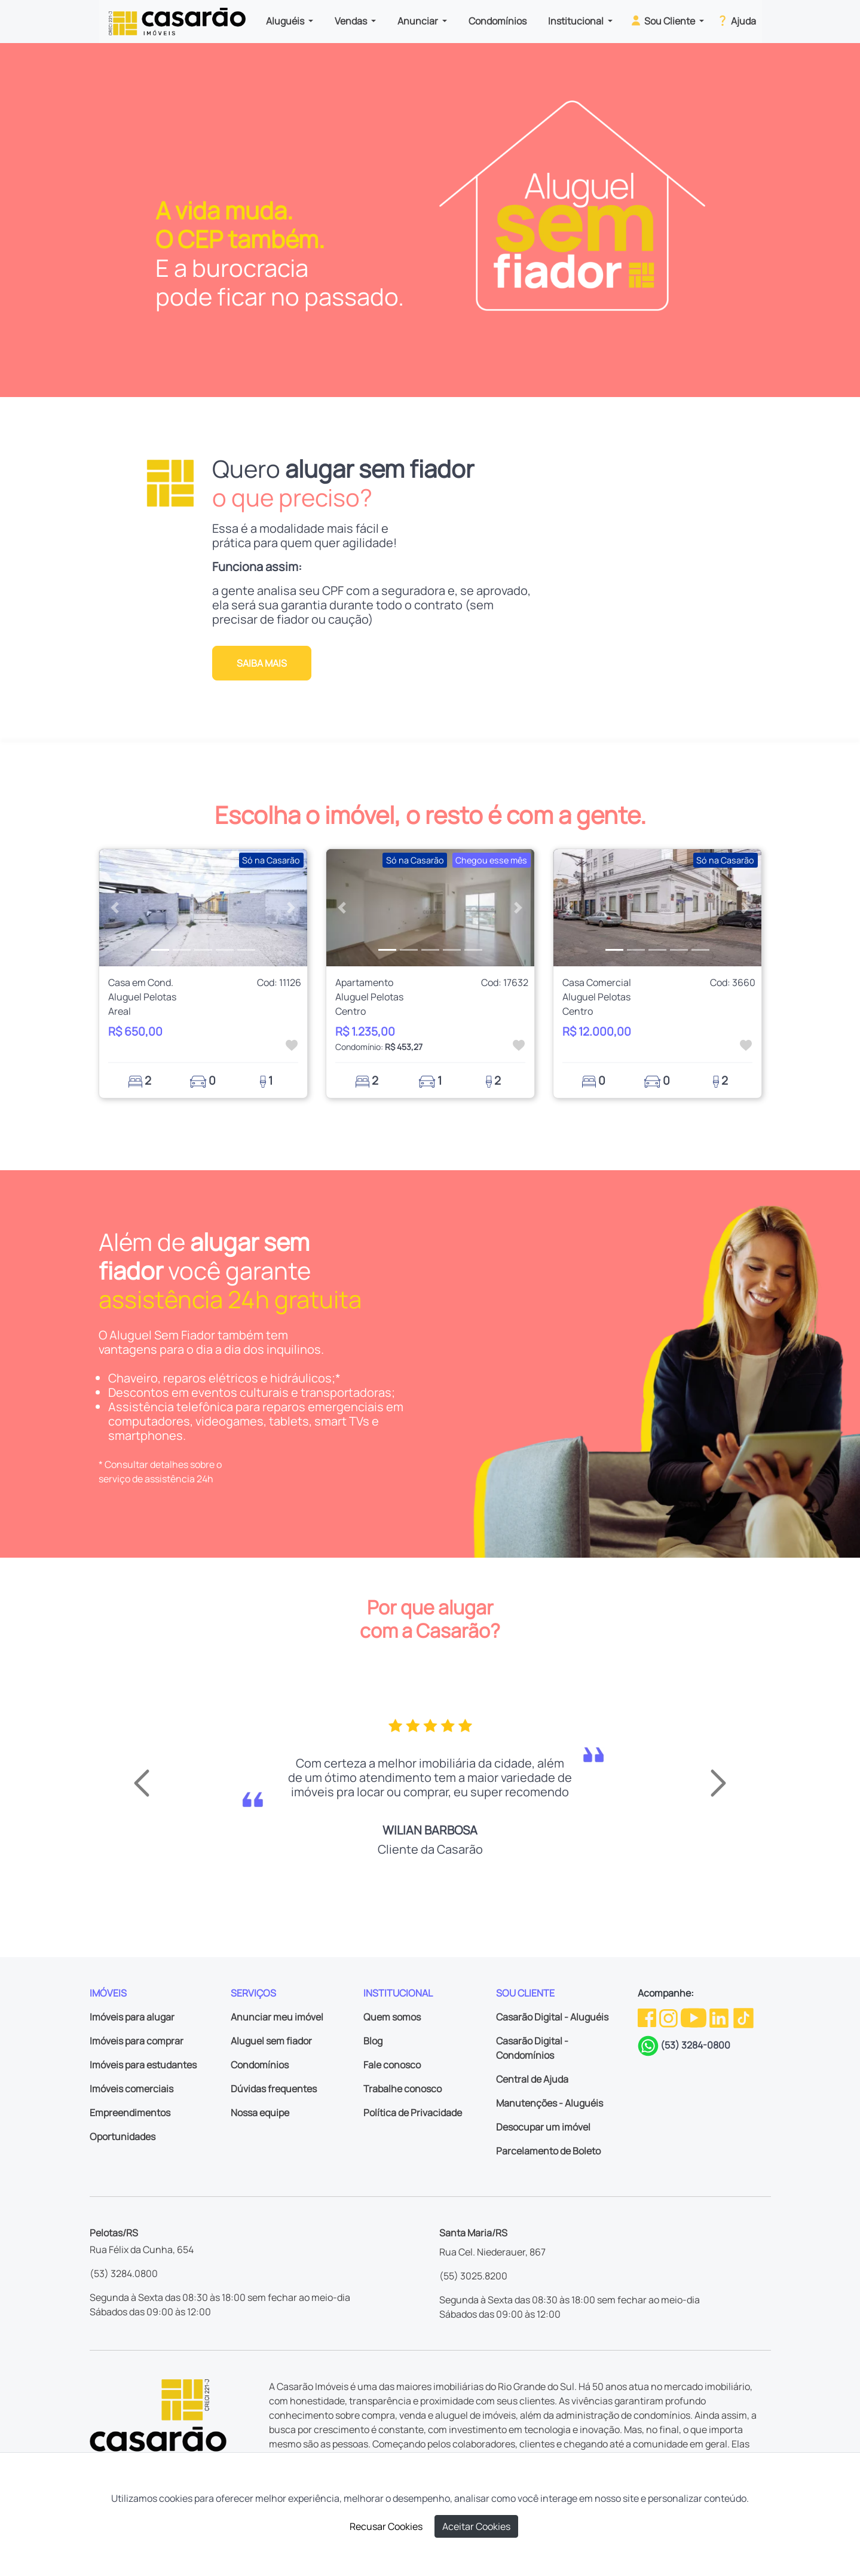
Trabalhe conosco (402, 2088)
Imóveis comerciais (131, 2088)
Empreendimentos (130, 2112)
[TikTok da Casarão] (743, 2016)
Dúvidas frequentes (274, 2088)
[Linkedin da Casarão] (720, 2016)
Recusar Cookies (386, 2526)
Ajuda (736, 20)
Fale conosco (392, 2064)
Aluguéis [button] (286, 21)
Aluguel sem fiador (271, 2040)
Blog (372, 2040)
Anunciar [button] (418, 21)
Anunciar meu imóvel (277, 2016)
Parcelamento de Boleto (548, 2150)
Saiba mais (262, 663)
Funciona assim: (257, 567)
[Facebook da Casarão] (648, 2016)
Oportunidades (122, 2136)
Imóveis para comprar (136, 2040)
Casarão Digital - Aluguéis (552, 2016)
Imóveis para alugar (132, 2016)
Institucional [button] (576, 21)
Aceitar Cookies (476, 2526)
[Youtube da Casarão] (694, 2016)
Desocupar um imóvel (543, 2127)
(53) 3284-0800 (695, 2045)
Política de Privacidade (412, 2112)
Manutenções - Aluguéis (549, 2103)
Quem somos (392, 2016)
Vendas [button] (352, 21)
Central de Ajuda (532, 2079)
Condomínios (498, 21)
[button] (114, 907)
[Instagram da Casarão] (669, 2016)
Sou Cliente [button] (663, 20)
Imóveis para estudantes (143, 2064)
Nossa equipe (260, 2112)
